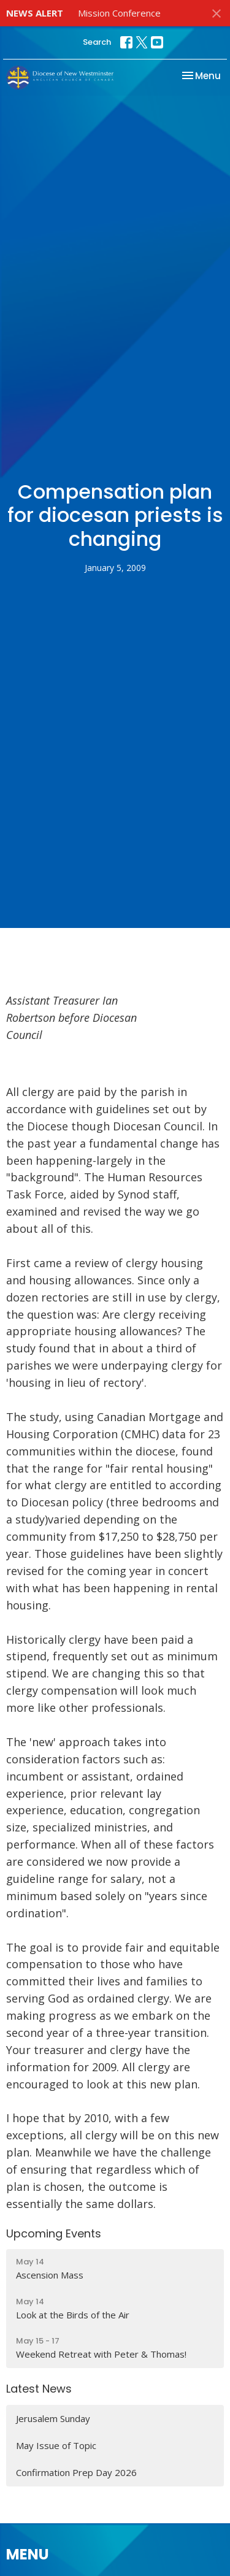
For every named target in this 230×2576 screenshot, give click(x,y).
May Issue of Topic (56, 2445)
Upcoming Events (53, 2233)
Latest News (39, 2388)
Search (97, 42)
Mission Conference (119, 13)
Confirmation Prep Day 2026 (76, 2472)
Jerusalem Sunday (53, 2418)
